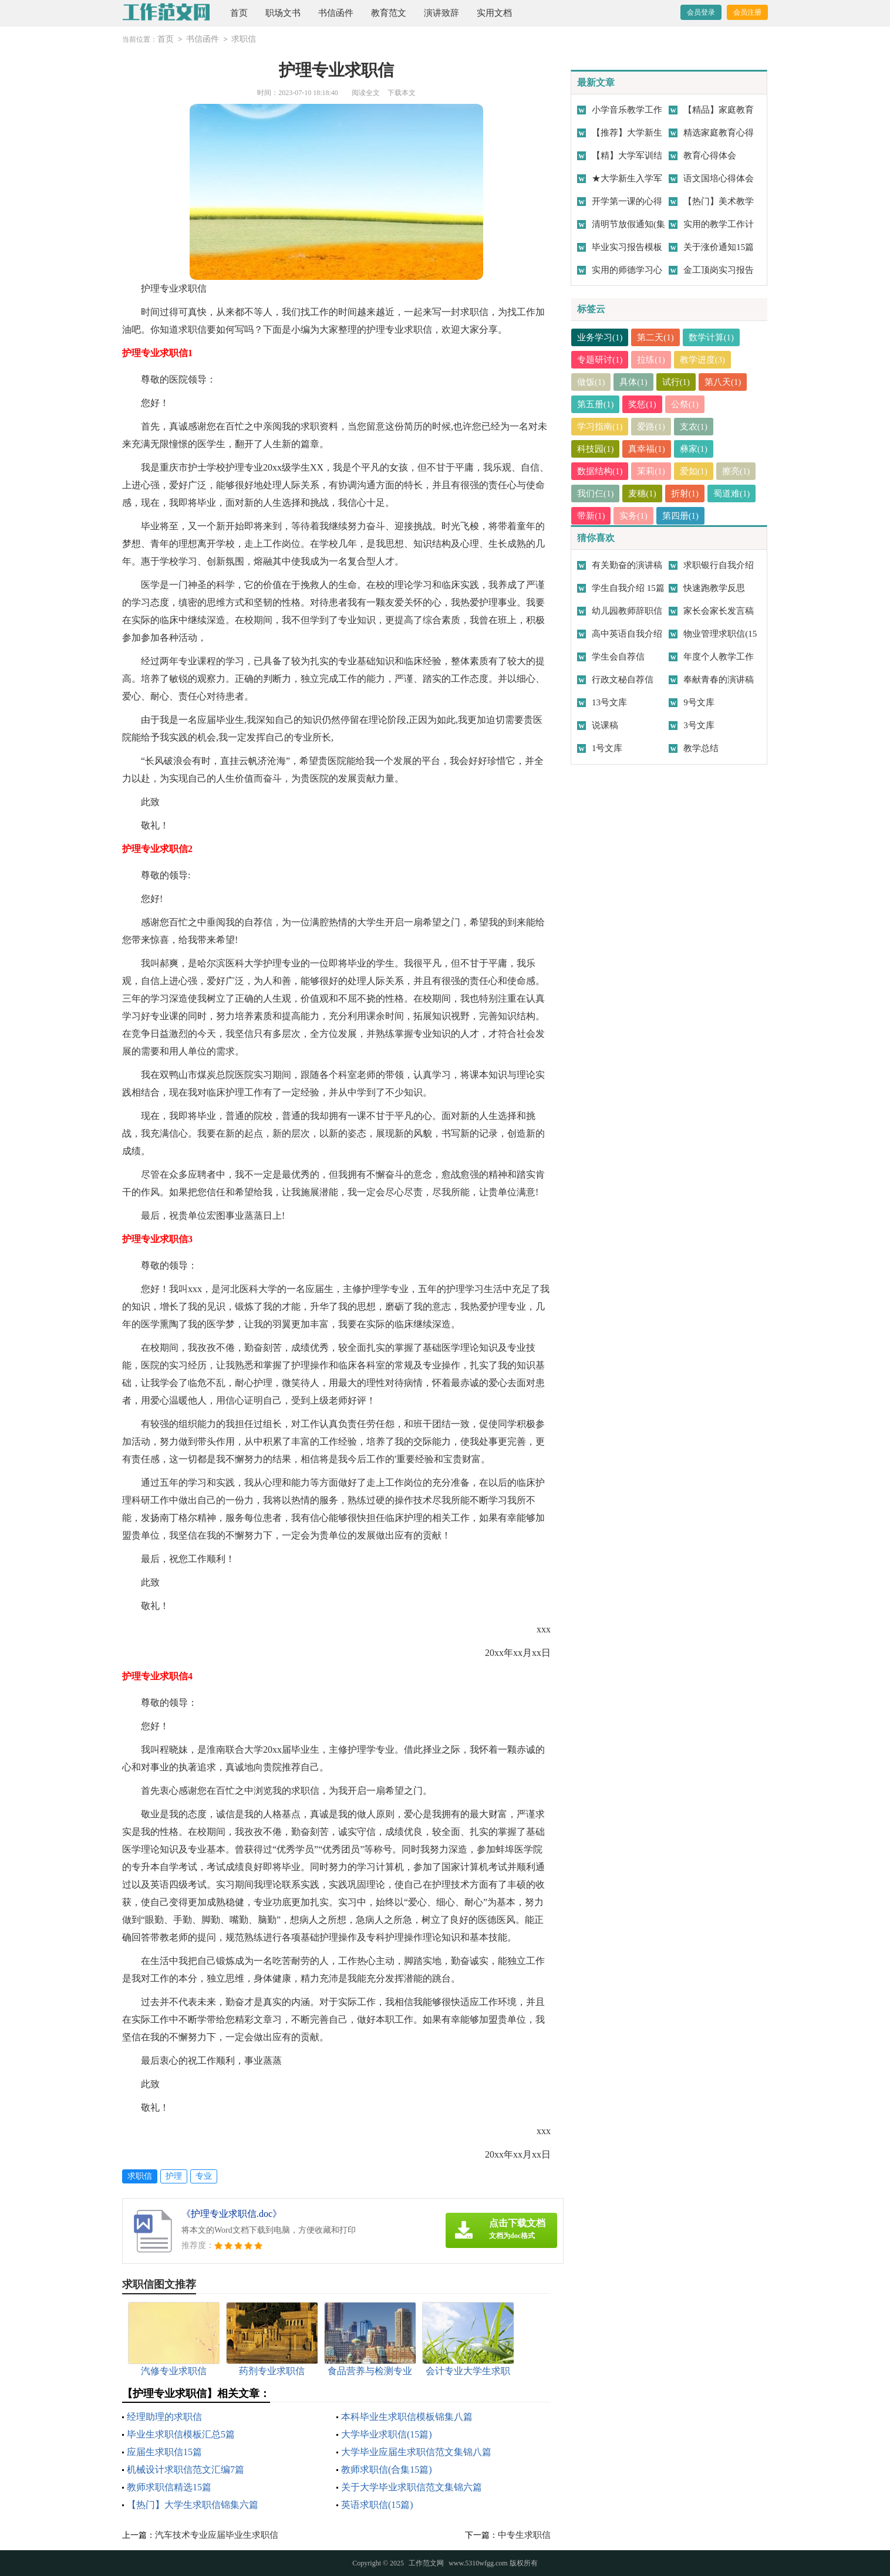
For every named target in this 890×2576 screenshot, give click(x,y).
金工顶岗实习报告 (718, 270)
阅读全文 (366, 93)
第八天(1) (723, 382)
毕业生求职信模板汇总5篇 (181, 2434)
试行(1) (676, 382)
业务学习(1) (600, 337)
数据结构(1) (600, 471)
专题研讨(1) (600, 359)
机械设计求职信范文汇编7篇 (185, 2469)
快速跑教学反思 (714, 588)
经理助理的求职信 (164, 2417)
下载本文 (401, 93)
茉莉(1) (652, 471)
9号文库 (698, 702)
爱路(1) (652, 426)
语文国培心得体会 (718, 178)
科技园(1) (595, 449)
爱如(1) (694, 471)
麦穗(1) (643, 493)
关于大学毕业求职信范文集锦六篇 (411, 2487)
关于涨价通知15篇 (718, 247)
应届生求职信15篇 (164, 2452)
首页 (239, 13)
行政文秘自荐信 (622, 679)
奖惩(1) (643, 404)
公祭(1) (685, 404)
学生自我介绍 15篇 (628, 588)
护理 (174, 2176)
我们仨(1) (595, 493)
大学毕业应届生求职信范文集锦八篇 (416, 2452)
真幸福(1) (647, 449)
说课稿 (605, 725)
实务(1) (634, 515)
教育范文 (388, 13)
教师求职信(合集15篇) (386, 2469)
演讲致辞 (441, 13)
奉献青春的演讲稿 (718, 679)
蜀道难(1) (732, 493)
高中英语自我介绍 (627, 633)
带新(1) (591, 515)
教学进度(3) (703, 359)
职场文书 (283, 13)
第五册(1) (595, 404)
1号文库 (607, 748)
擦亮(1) (737, 471)
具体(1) (634, 382)
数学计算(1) (711, 337)
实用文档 (494, 13)
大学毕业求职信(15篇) (386, 2434)
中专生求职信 (524, 2535)
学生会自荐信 (618, 656)
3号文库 (698, 725)
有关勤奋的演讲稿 (627, 565)
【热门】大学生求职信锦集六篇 (192, 2505)
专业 (203, 2176)
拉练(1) (652, 359)
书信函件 (335, 13)
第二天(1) (656, 337)
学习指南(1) (600, 426)
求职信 (243, 39)
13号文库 (609, 702)
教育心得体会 (709, 155)
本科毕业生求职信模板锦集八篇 (407, 2417)
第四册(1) (680, 515)
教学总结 (701, 748)
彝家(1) (694, 449)
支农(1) (694, 426)
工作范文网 (426, 2563)
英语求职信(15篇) (377, 2505)
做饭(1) (591, 382)
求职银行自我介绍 (718, 565)
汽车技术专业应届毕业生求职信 (216, 2535)
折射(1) (685, 493)
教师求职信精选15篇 (169, 2487)
